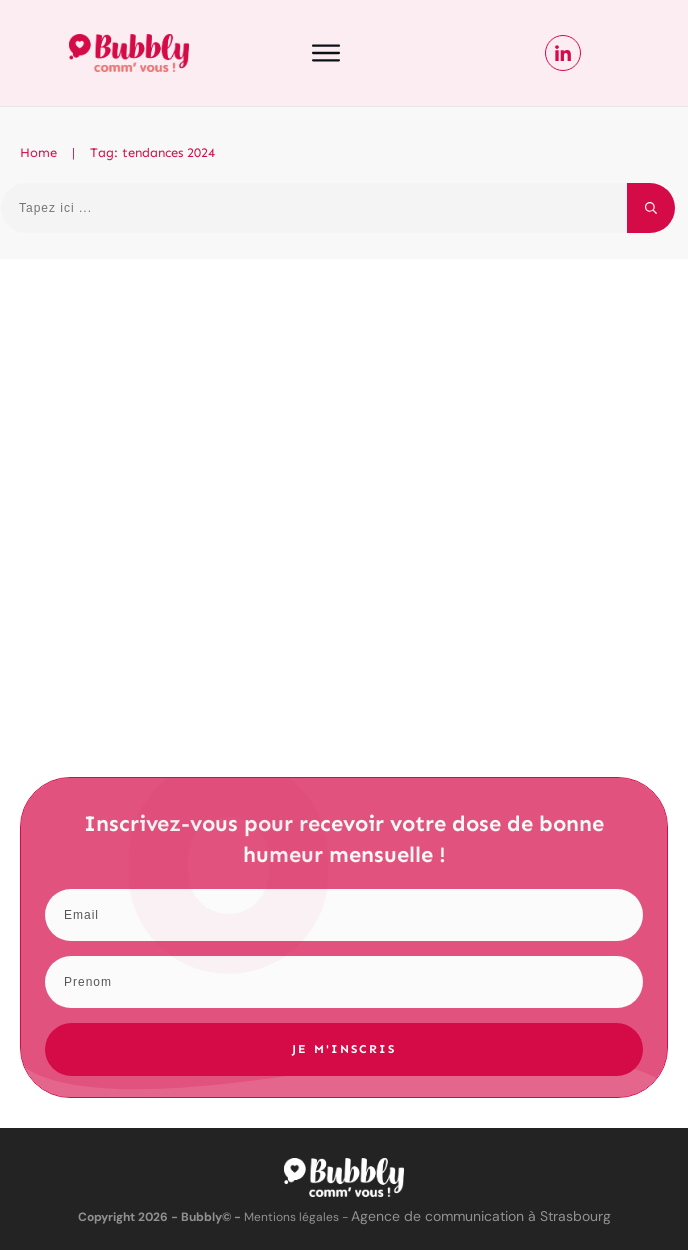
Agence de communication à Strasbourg (481, 1216)
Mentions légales (291, 1217)
